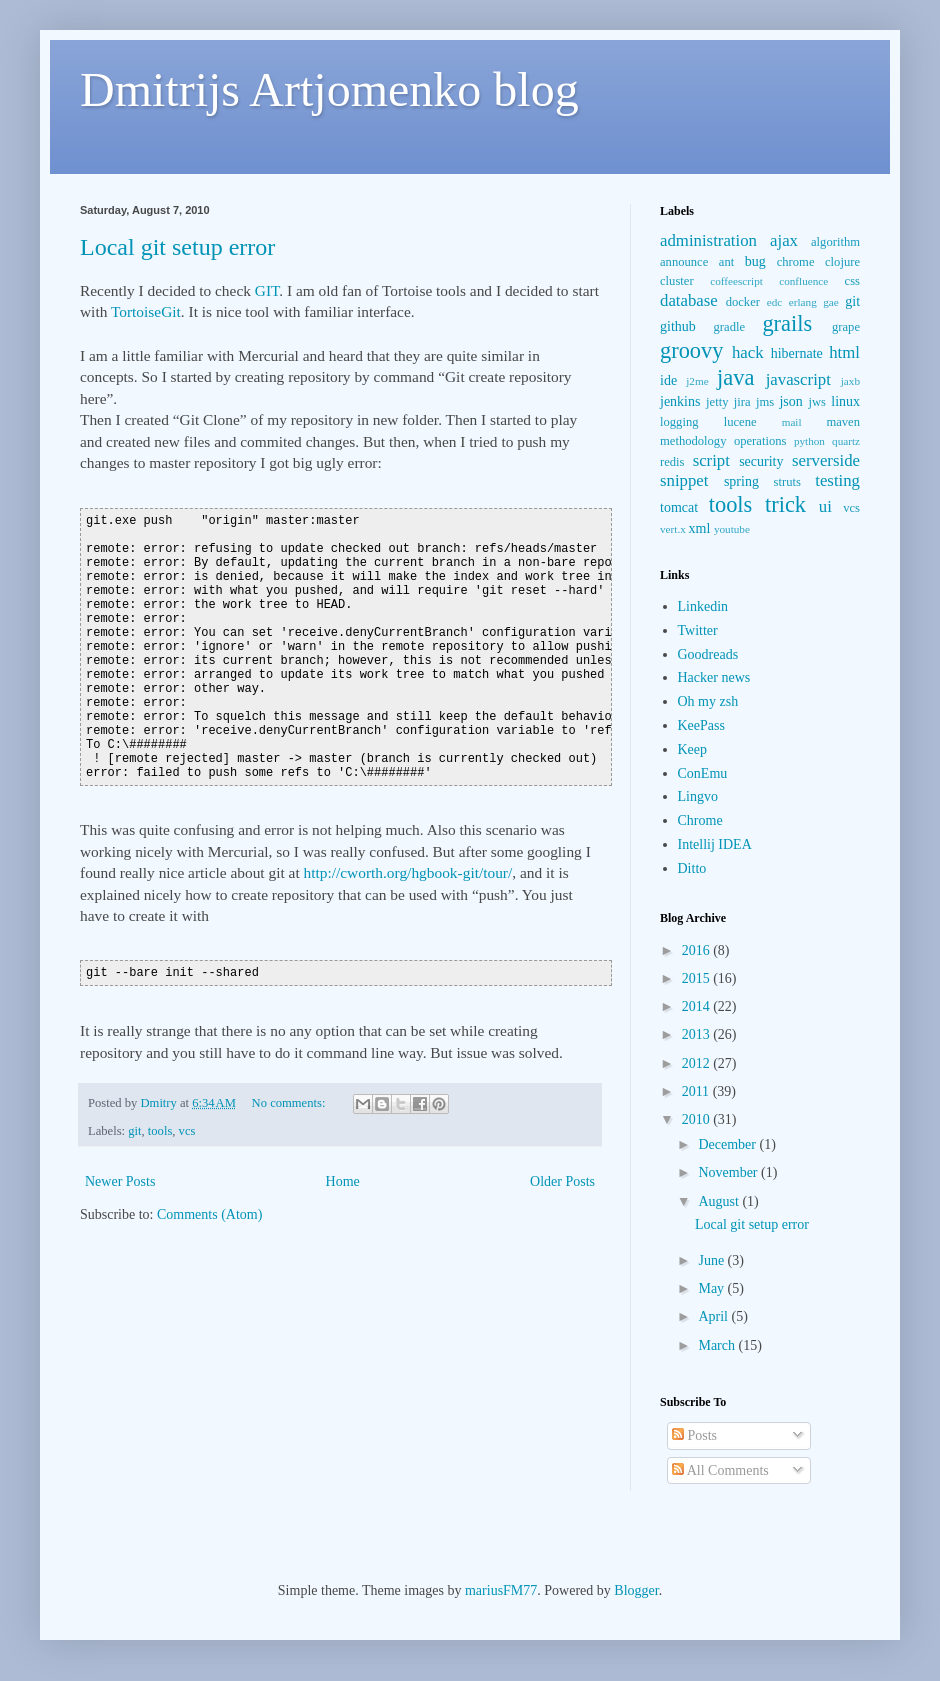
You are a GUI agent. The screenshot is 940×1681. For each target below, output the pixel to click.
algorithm (835, 242)
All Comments (720, 1470)
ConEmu (703, 773)
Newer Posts (120, 1181)
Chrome (700, 820)
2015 (698, 978)
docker (743, 302)
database (689, 300)
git (134, 1131)
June (712, 1260)
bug (755, 261)
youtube (732, 529)
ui (825, 506)
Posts (694, 1435)
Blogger (636, 1590)
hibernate (797, 353)
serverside (826, 460)
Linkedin (703, 606)
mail (792, 422)
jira (742, 402)
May (712, 1288)
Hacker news (714, 677)
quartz (846, 441)
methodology (693, 441)
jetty (717, 402)
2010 (698, 1119)
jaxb (850, 381)
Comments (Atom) (209, 1214)
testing (837, 480)
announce (684, 262)
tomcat (679, 507)
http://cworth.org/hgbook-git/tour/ (408, 872)
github (678, 326)
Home (343, 1181)
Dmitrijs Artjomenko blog (329, 89)
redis (672, 462)
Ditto (692, 868)
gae (831, 302)
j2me (697, 381)
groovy (691, 350)
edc (775, 302)
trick (785, 504)
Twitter (698, 630)
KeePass (701, 725)
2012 (698, 1063)
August (720, 1201)
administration (708, 240)
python (809, 441)
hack (748, 352)
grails (787, 323)
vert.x (673, 529)
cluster (677, 281)
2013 (698, 1034)
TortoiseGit (146, 311)
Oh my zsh (708, 701)
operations (760, 441)
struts (787, 482)
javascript (798, 379)
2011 (697, 1091)
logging (679, 422)
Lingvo (698, 796)
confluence (803, 281)
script (711, 460)
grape (846, 327)
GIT (267, 290)
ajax (784, 240)
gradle (729, 327)
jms (765, 402)
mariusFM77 (501, 1590)
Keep (693, 749)
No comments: (290, 1103)
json (790, 401)
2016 (698, 950)
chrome (796, 262)
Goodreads (708, 654)
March (718, 1345)
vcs (187, 1131)
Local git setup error (177, 247)
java (735, 377)
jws (817, 402)
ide (668, 380)
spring (741, 481)
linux (845, 401)
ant (726, 262)
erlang (803, 302)
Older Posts (562, 1181)
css (852, 281)
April (714, 1316)
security (761, 461)
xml (700, 528)
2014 (698, 1006)
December (728, 1144)
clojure (842, 262)
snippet (684, 480)
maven (843, 422)
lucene (740, 422)
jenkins (680, 401)
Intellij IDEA (715, 844)
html (844, 352)
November (729, 1172)
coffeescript (736, 281)
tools (160, 1131)
